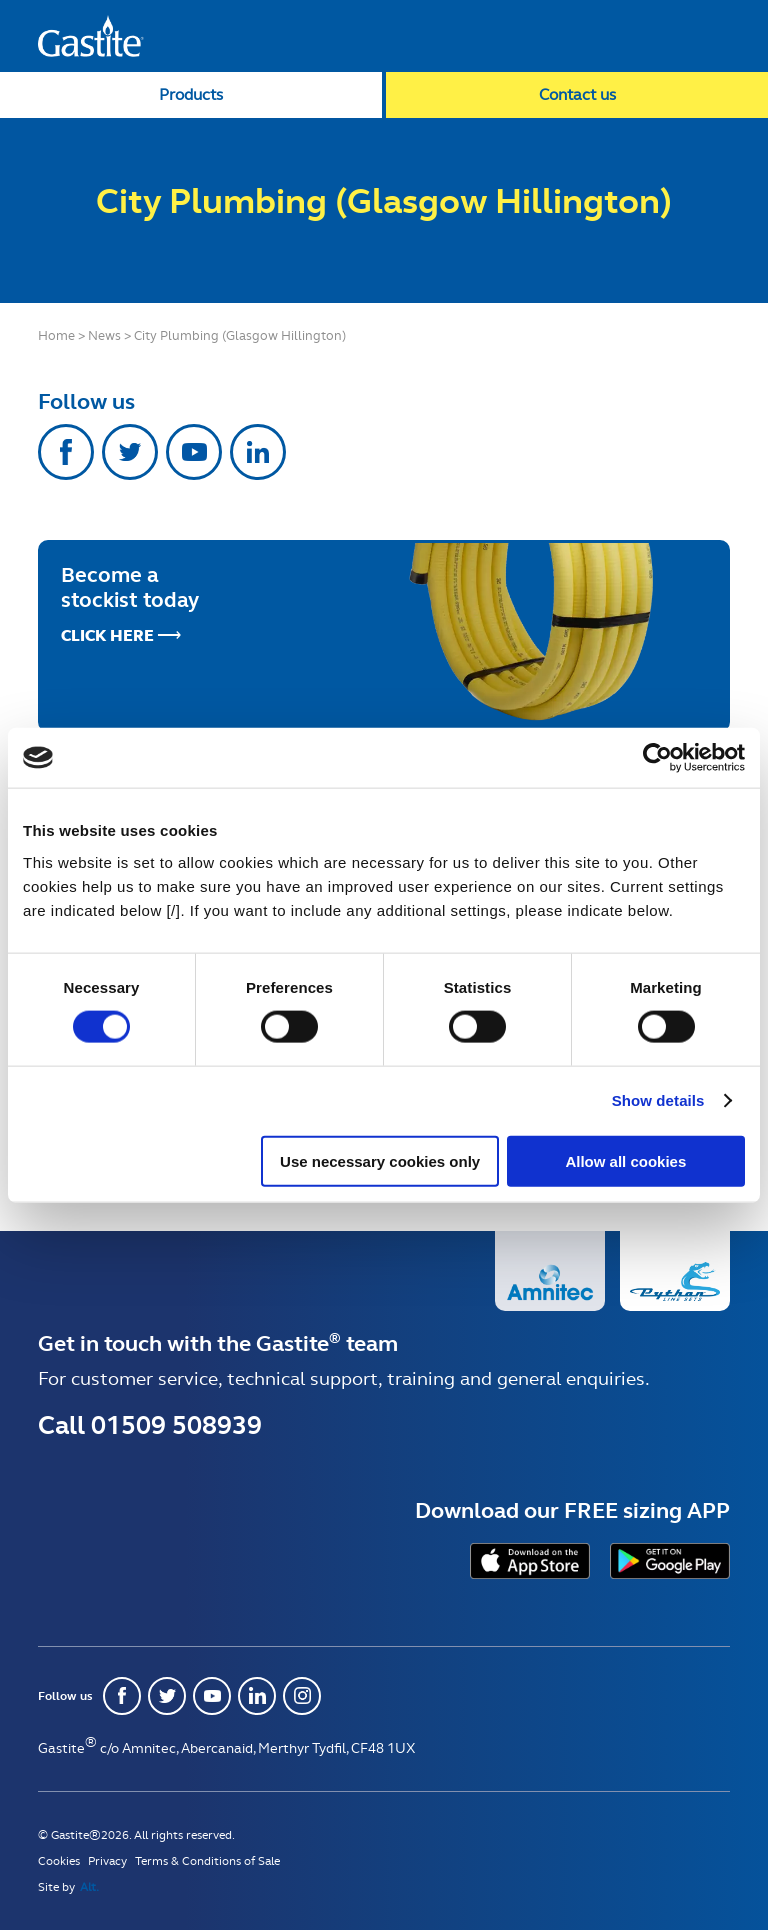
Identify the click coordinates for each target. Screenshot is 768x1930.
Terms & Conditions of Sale (207, 1861)
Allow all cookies (625, 1160)
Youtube (194, 452)
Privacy (107, 1861)
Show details (658, 1100)
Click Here (107, 635)
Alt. (89, 1887)
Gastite (91, 36)
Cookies (59, 1861)
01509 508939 (176, 1425)
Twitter (130, 452)
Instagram (302, 1696)
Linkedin (258, 452)
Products (191, 94)
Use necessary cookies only (380, 1160)
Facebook (66, 452)
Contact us (577, 94)
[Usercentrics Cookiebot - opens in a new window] (657, 758)
